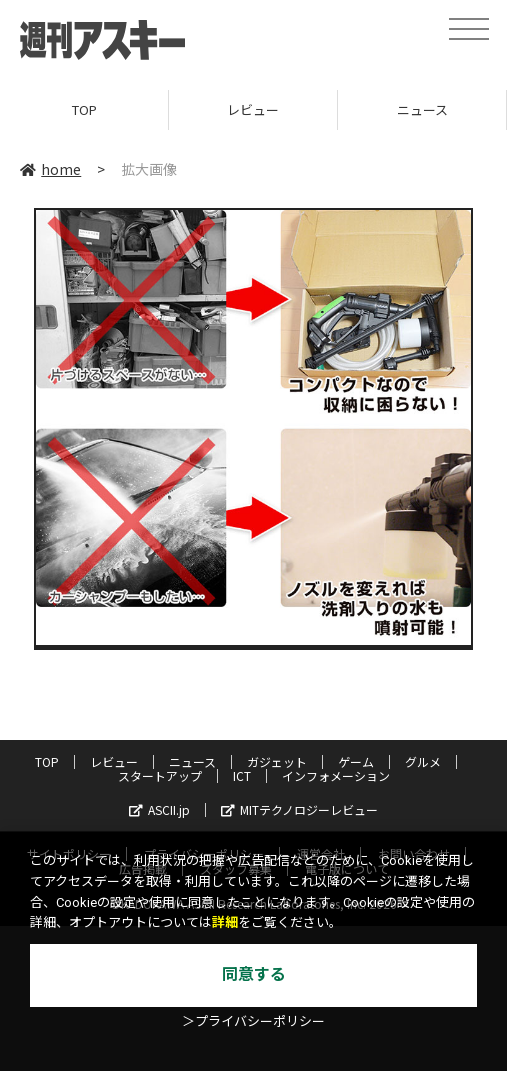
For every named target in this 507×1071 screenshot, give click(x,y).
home (50, 169)
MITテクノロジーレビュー (299, 809)
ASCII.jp (159, 809)
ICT (242, 775)
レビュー (253, 109)
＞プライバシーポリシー (253, 1021)
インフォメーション (336, 775)
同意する (254, 974)
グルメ (423, 761)
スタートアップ (160, 775)
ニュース (422, 109)
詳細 (225, 922)
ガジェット (277, 761)
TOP (84, 109)
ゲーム (356, 761)
